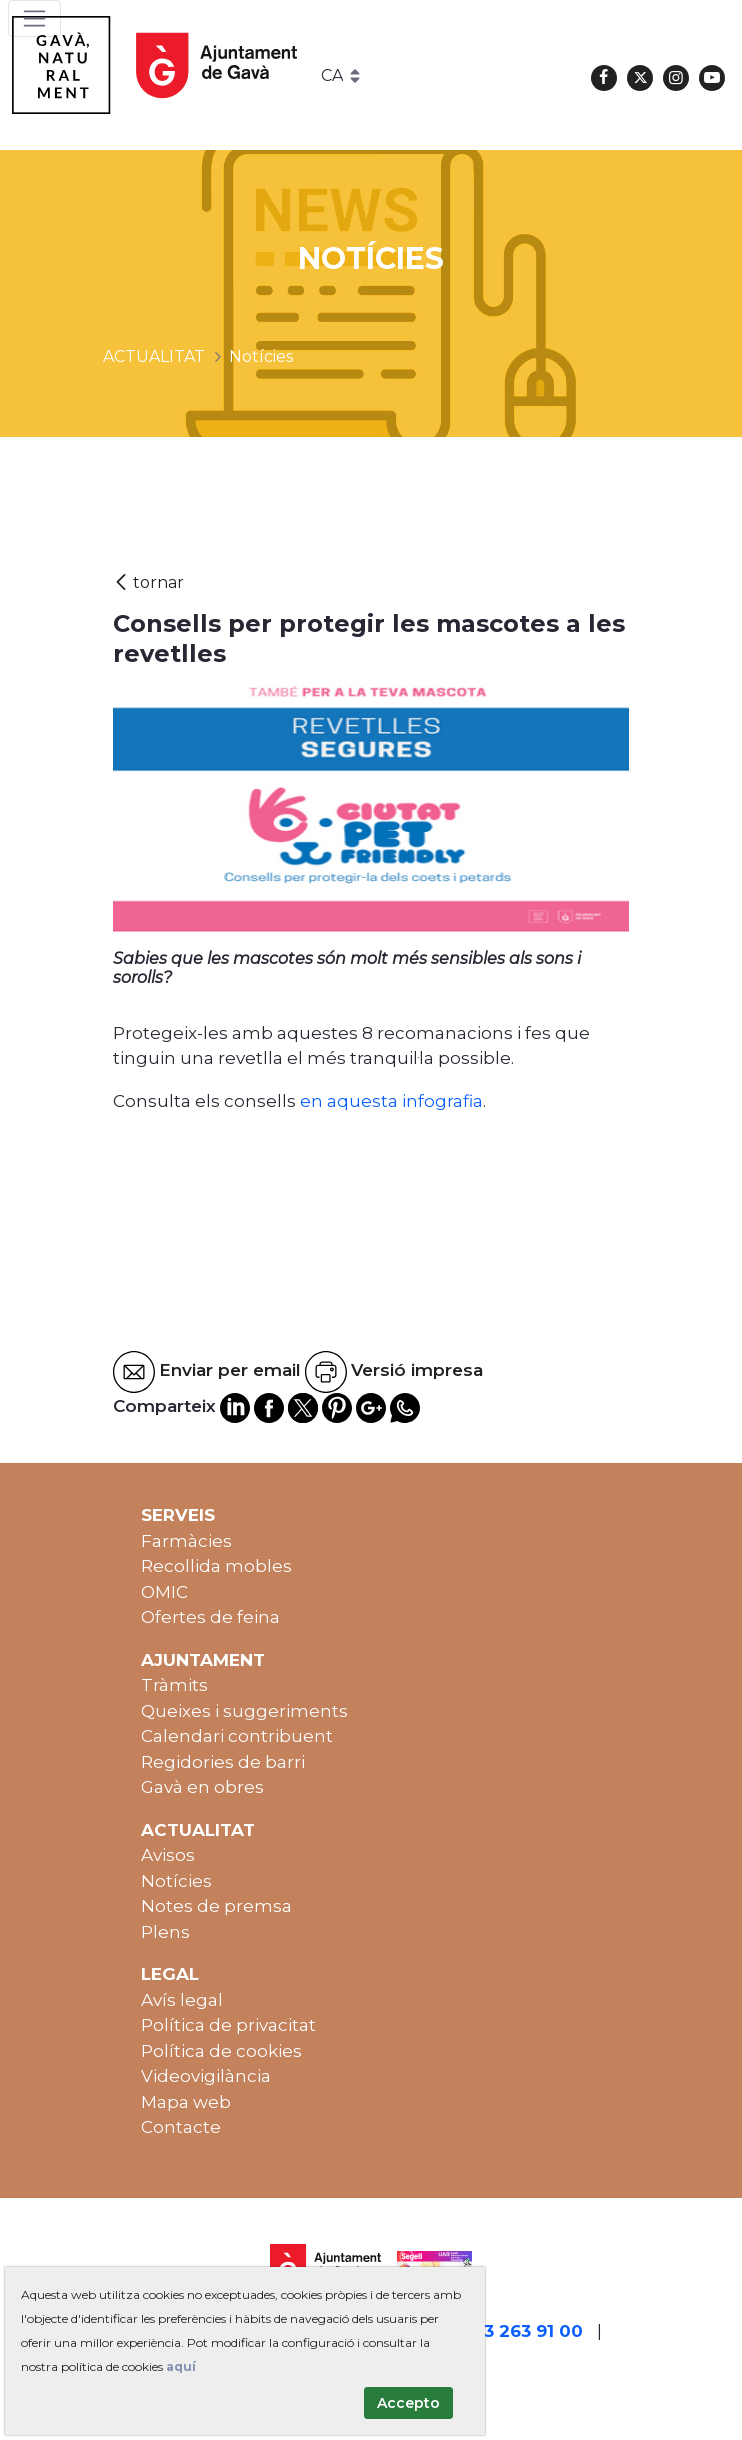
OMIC (164, 1592)
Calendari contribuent (237, 1736)
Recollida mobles (216, 1566)
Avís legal (182, 2000)
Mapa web (186, 2102)
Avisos (168, 1855)
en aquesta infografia (389, 1101)
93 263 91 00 (528, 2331)
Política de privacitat (228, 2025)
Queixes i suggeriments (244, 1711)
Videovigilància (206, 2076)
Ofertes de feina (210, 1617)
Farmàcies (186, 1541)
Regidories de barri (223, 1762)
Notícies (176, 1881)
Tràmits (174, 1685)
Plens (165, 1932)
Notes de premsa (216, 1906)
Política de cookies (221, 2051)
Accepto (408, 2403)
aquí (181, 2366)
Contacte (181, 2127)
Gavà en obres (202, 1787)
